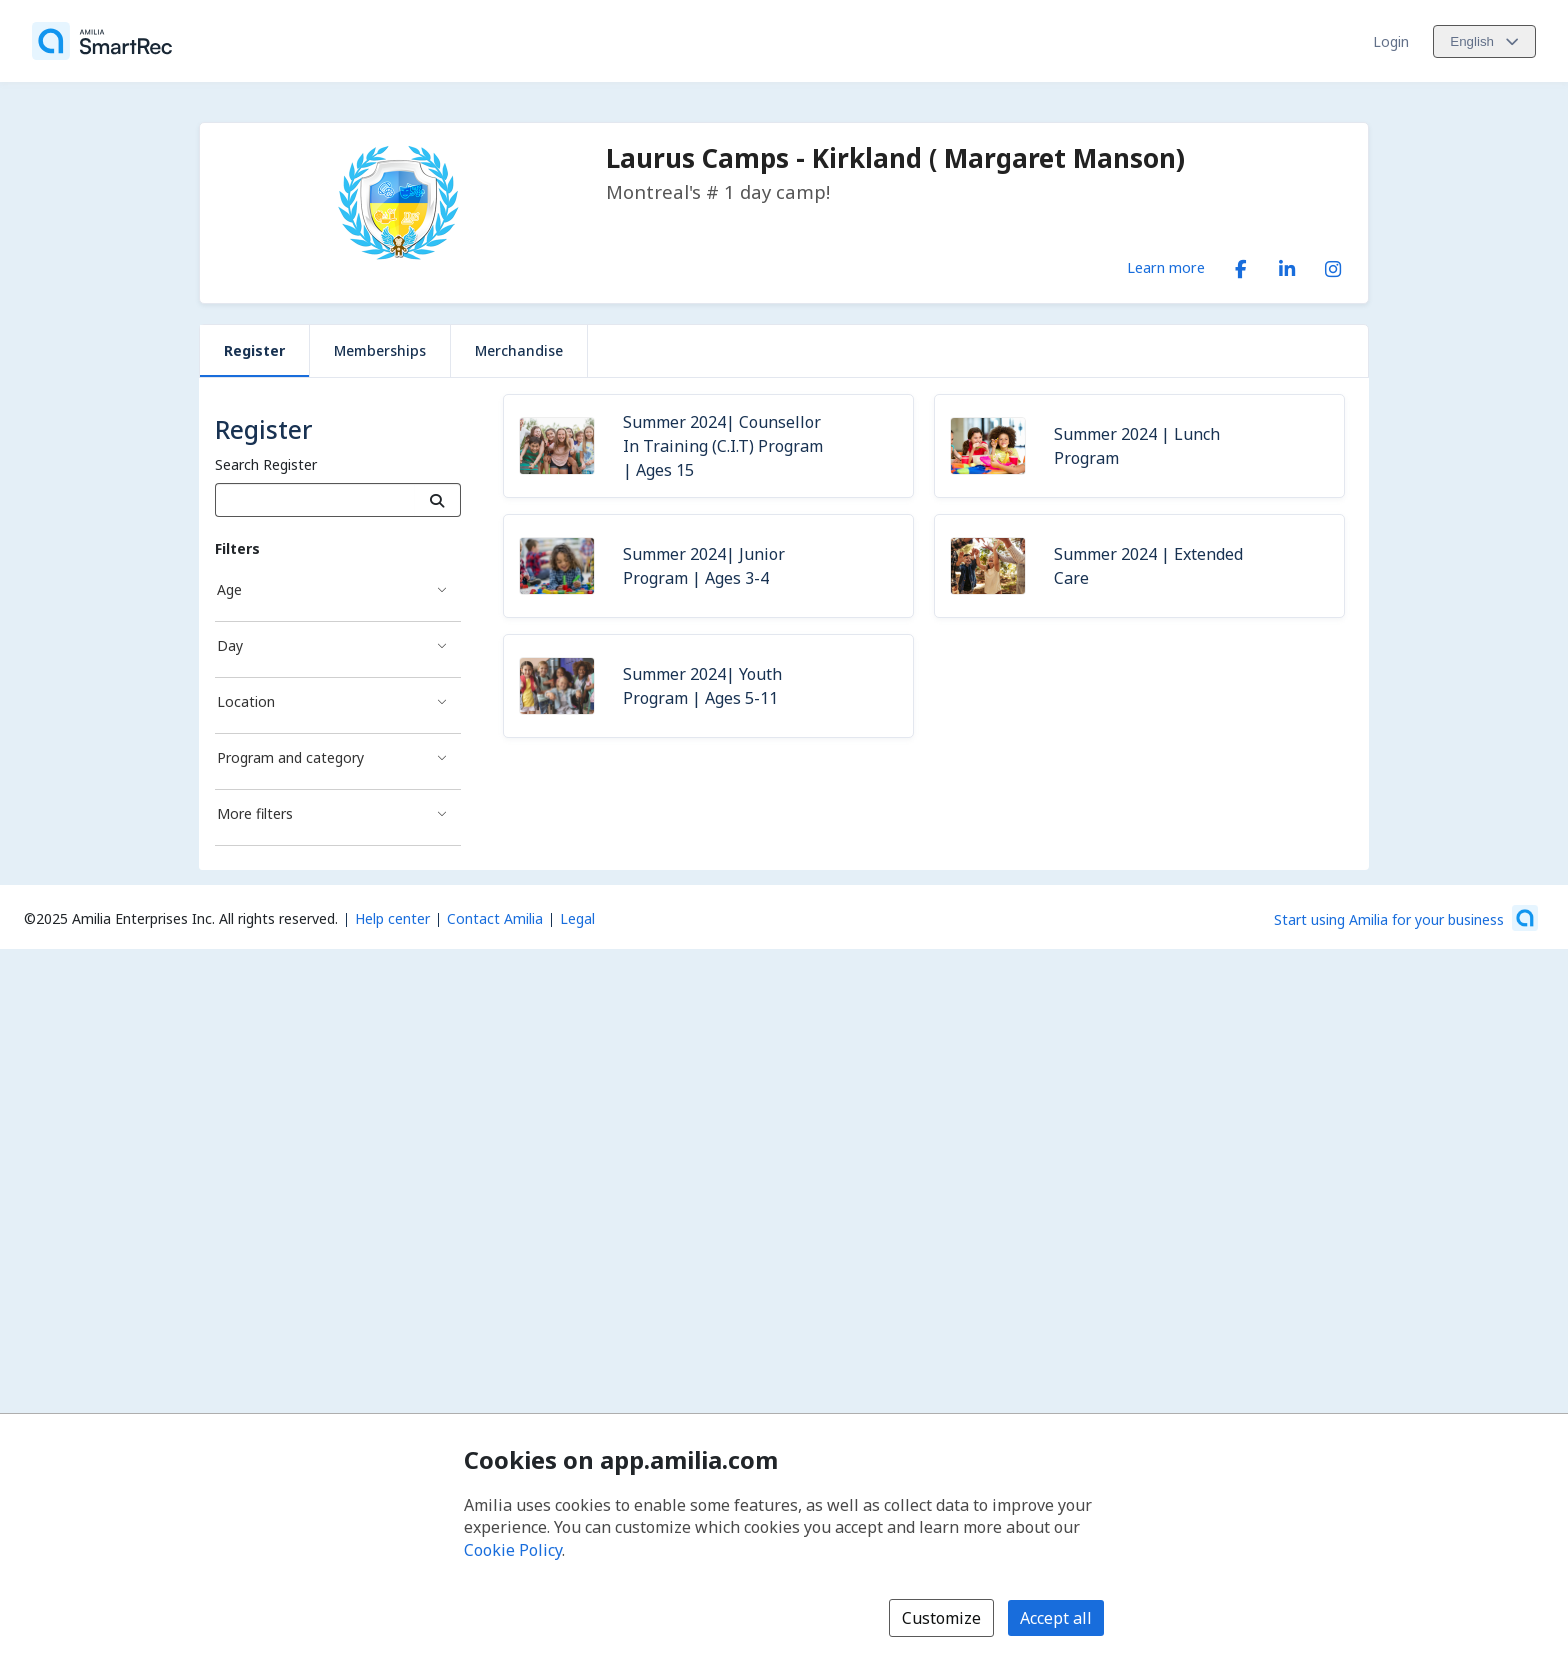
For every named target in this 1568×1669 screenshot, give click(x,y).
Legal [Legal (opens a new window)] (577, 918)
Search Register (266, 464)
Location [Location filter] (246, 701)
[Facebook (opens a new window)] (1241, 265)
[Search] (437, 500)
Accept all (1056, 1618)
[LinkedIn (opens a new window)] (1287, 265)
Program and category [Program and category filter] (290, 757)
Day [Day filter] (230, 645)
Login (1391, 41)
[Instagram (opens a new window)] (1333, 265)
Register (254, 350)
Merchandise (519, 350)
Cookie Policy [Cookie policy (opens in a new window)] (513, 1550)
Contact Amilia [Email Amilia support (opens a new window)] (495, 918)
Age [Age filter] (229, 589)
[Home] (102, 41)
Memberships (380, 350)
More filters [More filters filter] (255, 813)
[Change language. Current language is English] (1484, 41)
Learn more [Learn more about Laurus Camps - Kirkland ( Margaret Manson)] (1166, 267)
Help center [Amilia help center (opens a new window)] (392, 918)
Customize (941, 1618)
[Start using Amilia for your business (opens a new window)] (1406, 918)
